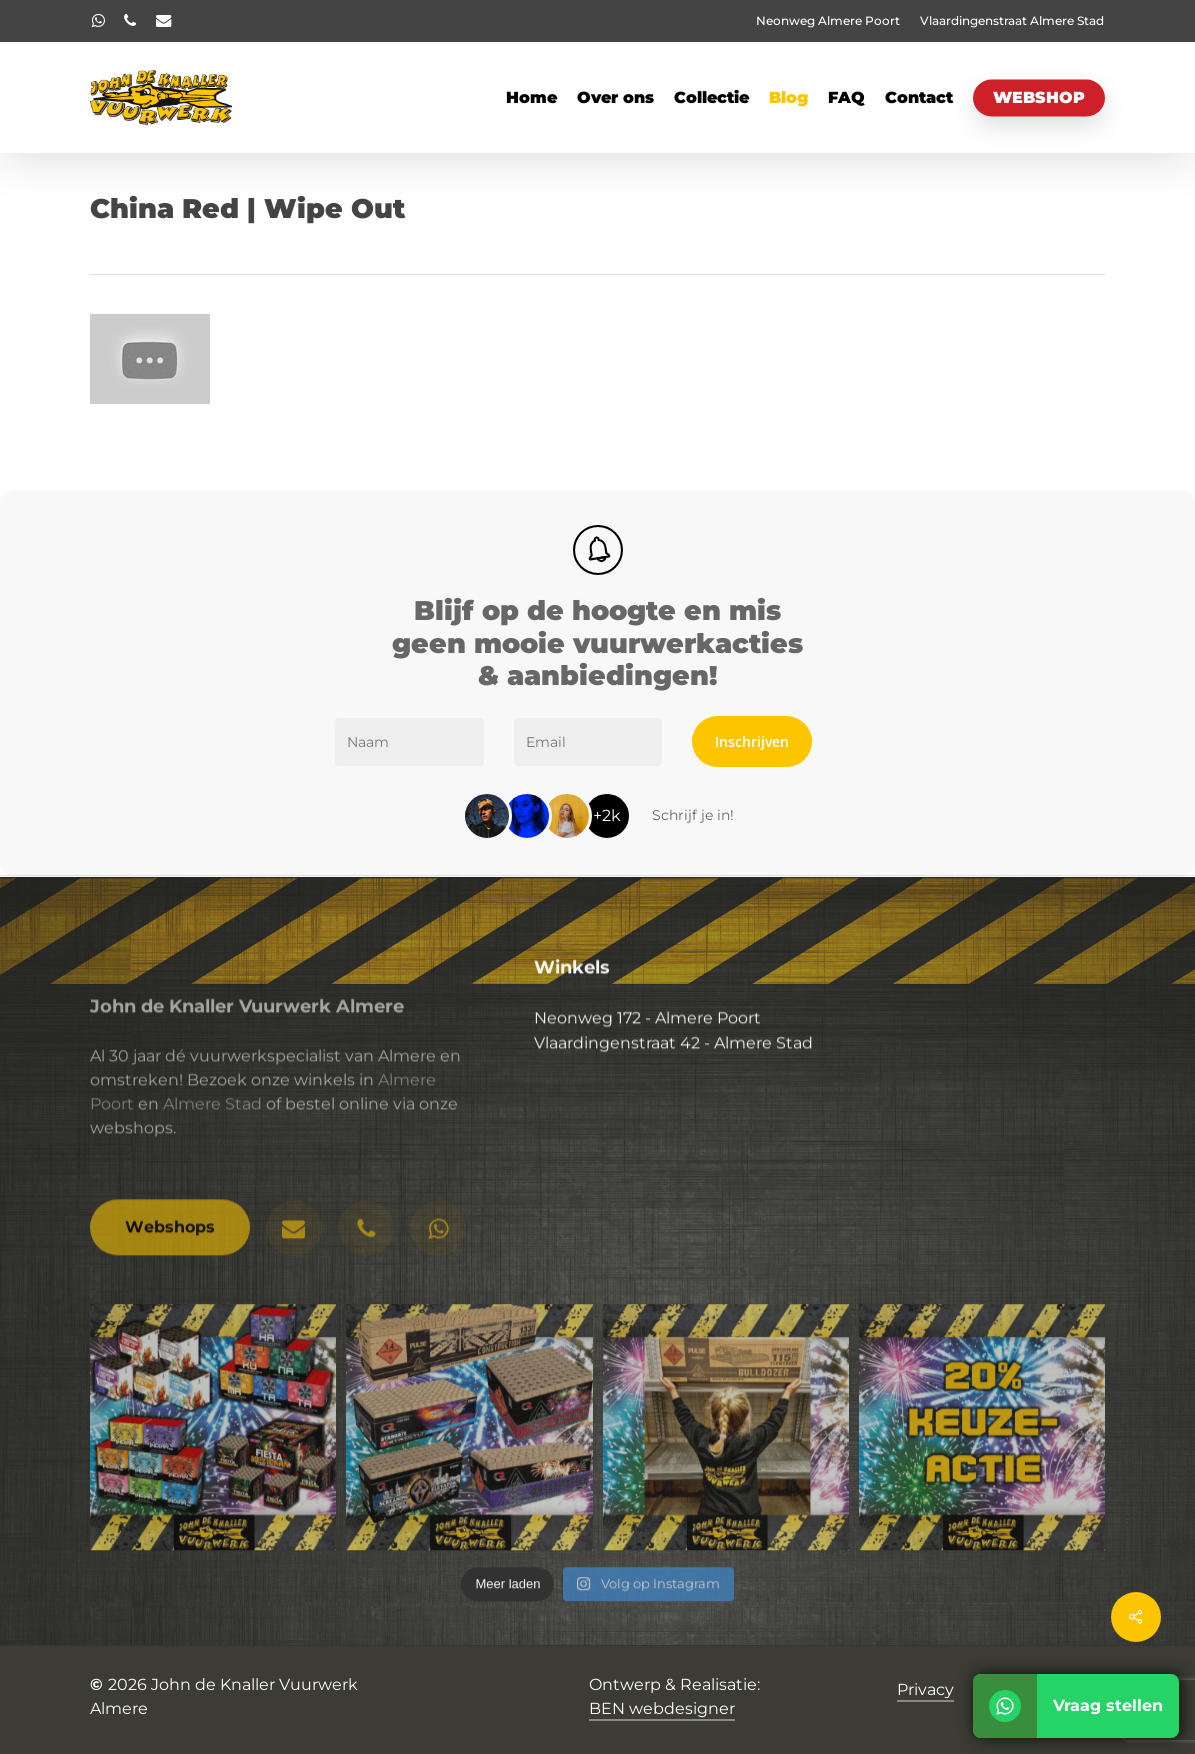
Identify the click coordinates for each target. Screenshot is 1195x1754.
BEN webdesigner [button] (662, 1708)
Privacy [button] (925, 1689)
